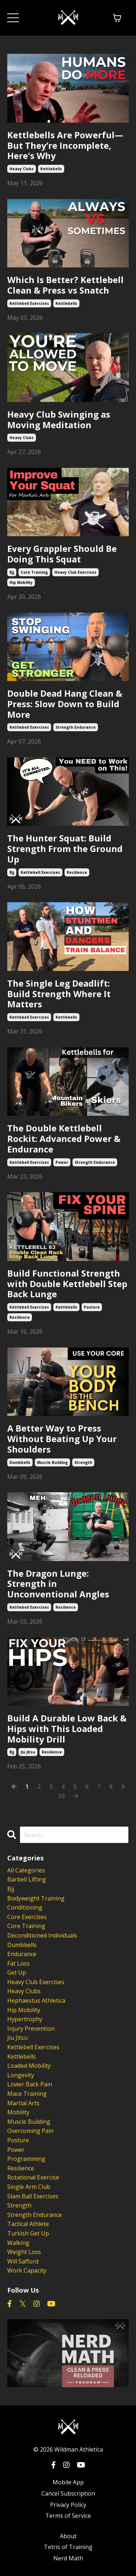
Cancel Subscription (68, 2493)
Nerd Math (68, 2558)
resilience (77, 872)
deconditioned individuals (42, 1935)
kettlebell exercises (29, 303)
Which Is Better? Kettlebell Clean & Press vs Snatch (65, 285)
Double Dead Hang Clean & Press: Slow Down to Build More (64, 704)
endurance (21, 1954)
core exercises (27, 1917)
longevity (20, 2075)
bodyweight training (36, 1898)
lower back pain (29, 2084)
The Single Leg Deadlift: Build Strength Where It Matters (59, 994)
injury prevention (31, 2028)
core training (34, 572)
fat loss (18, 1963)
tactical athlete (28, 2224)
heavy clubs (21, 168)
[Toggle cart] (117, 18)
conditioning (24, 1907)
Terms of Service (68, 2516)
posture (92, 1307)
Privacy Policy (68, 2505)
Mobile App (68, 2482)
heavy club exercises (75, 572)
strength (83, 1462)
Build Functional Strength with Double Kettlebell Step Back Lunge (67, 1283)
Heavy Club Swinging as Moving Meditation (58, 419)
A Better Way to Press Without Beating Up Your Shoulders (62, 1438)
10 (61, 1796)
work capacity (26, 2270)
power (61, 1162)
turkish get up (28, 2233)
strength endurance (75, 727)
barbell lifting (26, 1879)
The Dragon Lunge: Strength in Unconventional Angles (58, 1584)
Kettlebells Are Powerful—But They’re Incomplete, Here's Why (65, 145)
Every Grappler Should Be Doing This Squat (62, 554)
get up (16, 1972)
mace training (27, 2094)
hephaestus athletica (36, 2000)
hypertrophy (24, 2019)
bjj (11, 572)
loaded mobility (29, 2066)
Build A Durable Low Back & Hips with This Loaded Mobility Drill (67, 1728)
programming (26, 2159)
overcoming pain (30, 2131)
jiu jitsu (28, 1752)
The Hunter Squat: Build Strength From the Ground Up (65, 848)
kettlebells (51, 168)
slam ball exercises (32, 2196)
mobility (18, 2112)
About (68, 2536)
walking (18, 2243)
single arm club (28, 2187)
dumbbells (19, 1462)
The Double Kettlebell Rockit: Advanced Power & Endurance (63, 1138)
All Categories (26, 1870)
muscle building (52, 1462)
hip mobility (21, 582)
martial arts (23, 2103)
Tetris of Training (68, 2547)
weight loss (24, 2252)
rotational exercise (33, 2177)
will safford (22, 2261)
